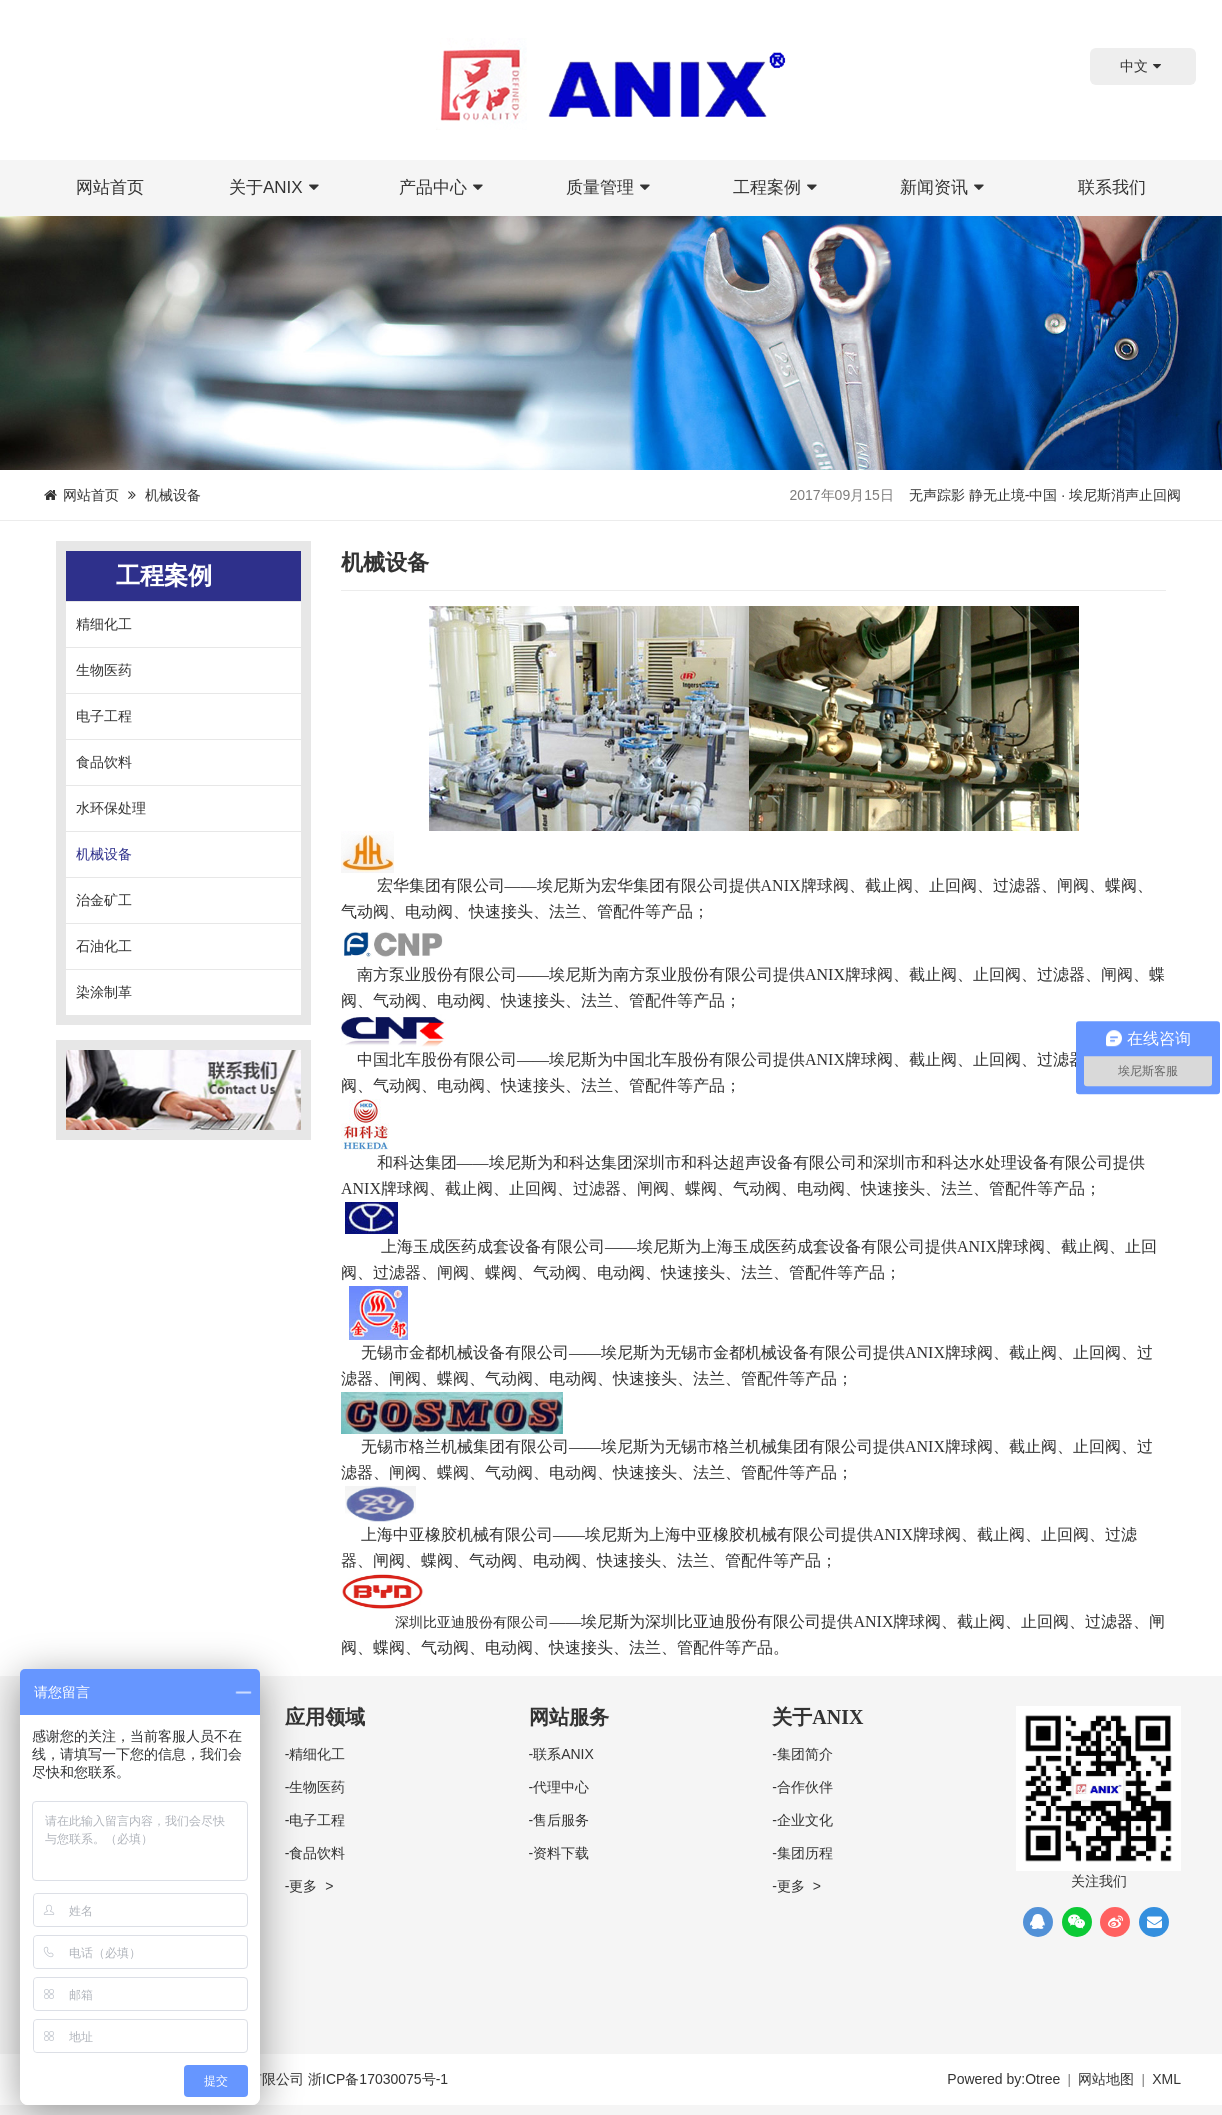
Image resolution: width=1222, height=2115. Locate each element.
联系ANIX (563, 1754)
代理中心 (561, 1787)
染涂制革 (104, 992)
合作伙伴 (805, 1787)
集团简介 (805, 1754)
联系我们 (1112, 187)
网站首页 (110, 187)
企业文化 (805, 1820)
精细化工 (104, 624)
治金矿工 (104, 900)
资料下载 (561, 1853)
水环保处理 (111, 808)
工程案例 (778, 187)
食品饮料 (104, 762)
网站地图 (1106, 2079)
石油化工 (104, 946)
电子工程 (104, 716)
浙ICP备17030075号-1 (378, 2079)
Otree (1042, 2079)
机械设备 (104, 854)
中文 (1143, 66)
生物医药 (104, 670)
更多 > (311, 1886)
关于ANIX (277, 187)
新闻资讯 (945, 187)
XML (1166, 2079)
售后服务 (561, 1820)
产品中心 (444, 187)
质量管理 (611, 187)
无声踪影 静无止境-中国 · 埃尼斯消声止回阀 (1045, 495)
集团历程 (805, 1853)
